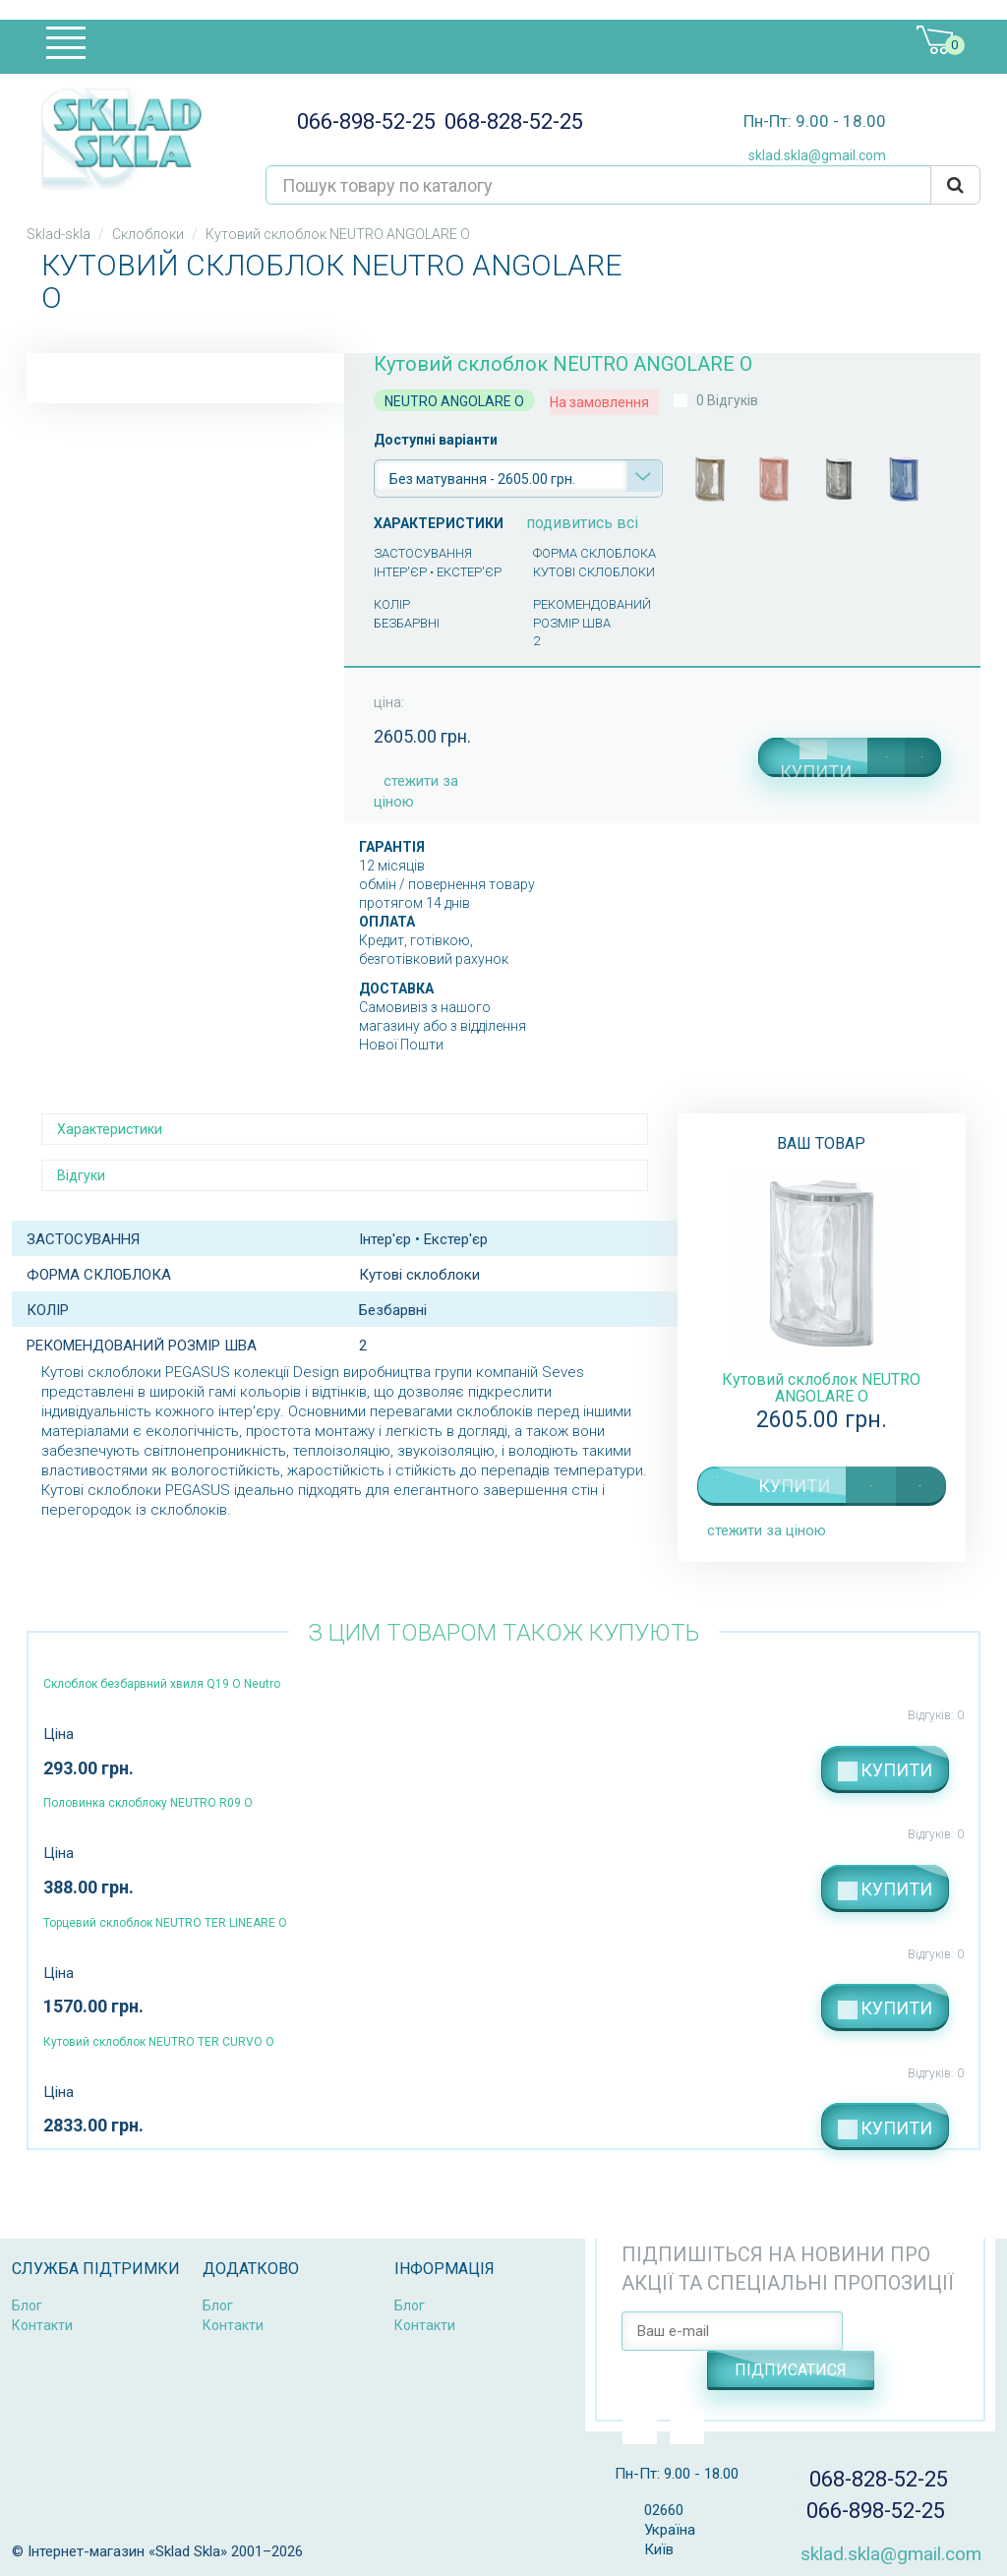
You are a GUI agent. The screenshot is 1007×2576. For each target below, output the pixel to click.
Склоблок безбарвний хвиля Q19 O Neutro (161, 1684)
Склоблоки (148, 234)
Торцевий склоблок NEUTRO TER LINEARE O (165, 1923)
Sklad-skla (58, 234)
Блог (27, 2305)
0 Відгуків (727, 400)
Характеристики (109, 1129)
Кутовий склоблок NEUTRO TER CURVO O (158, 2042)
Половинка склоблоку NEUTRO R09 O (148, 1803)
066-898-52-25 (360, 121)
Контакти (42, 2325)
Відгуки (81, 1175)
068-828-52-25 (509, 121)
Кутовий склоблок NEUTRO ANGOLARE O (821, 1388)
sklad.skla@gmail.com (810, 155)
